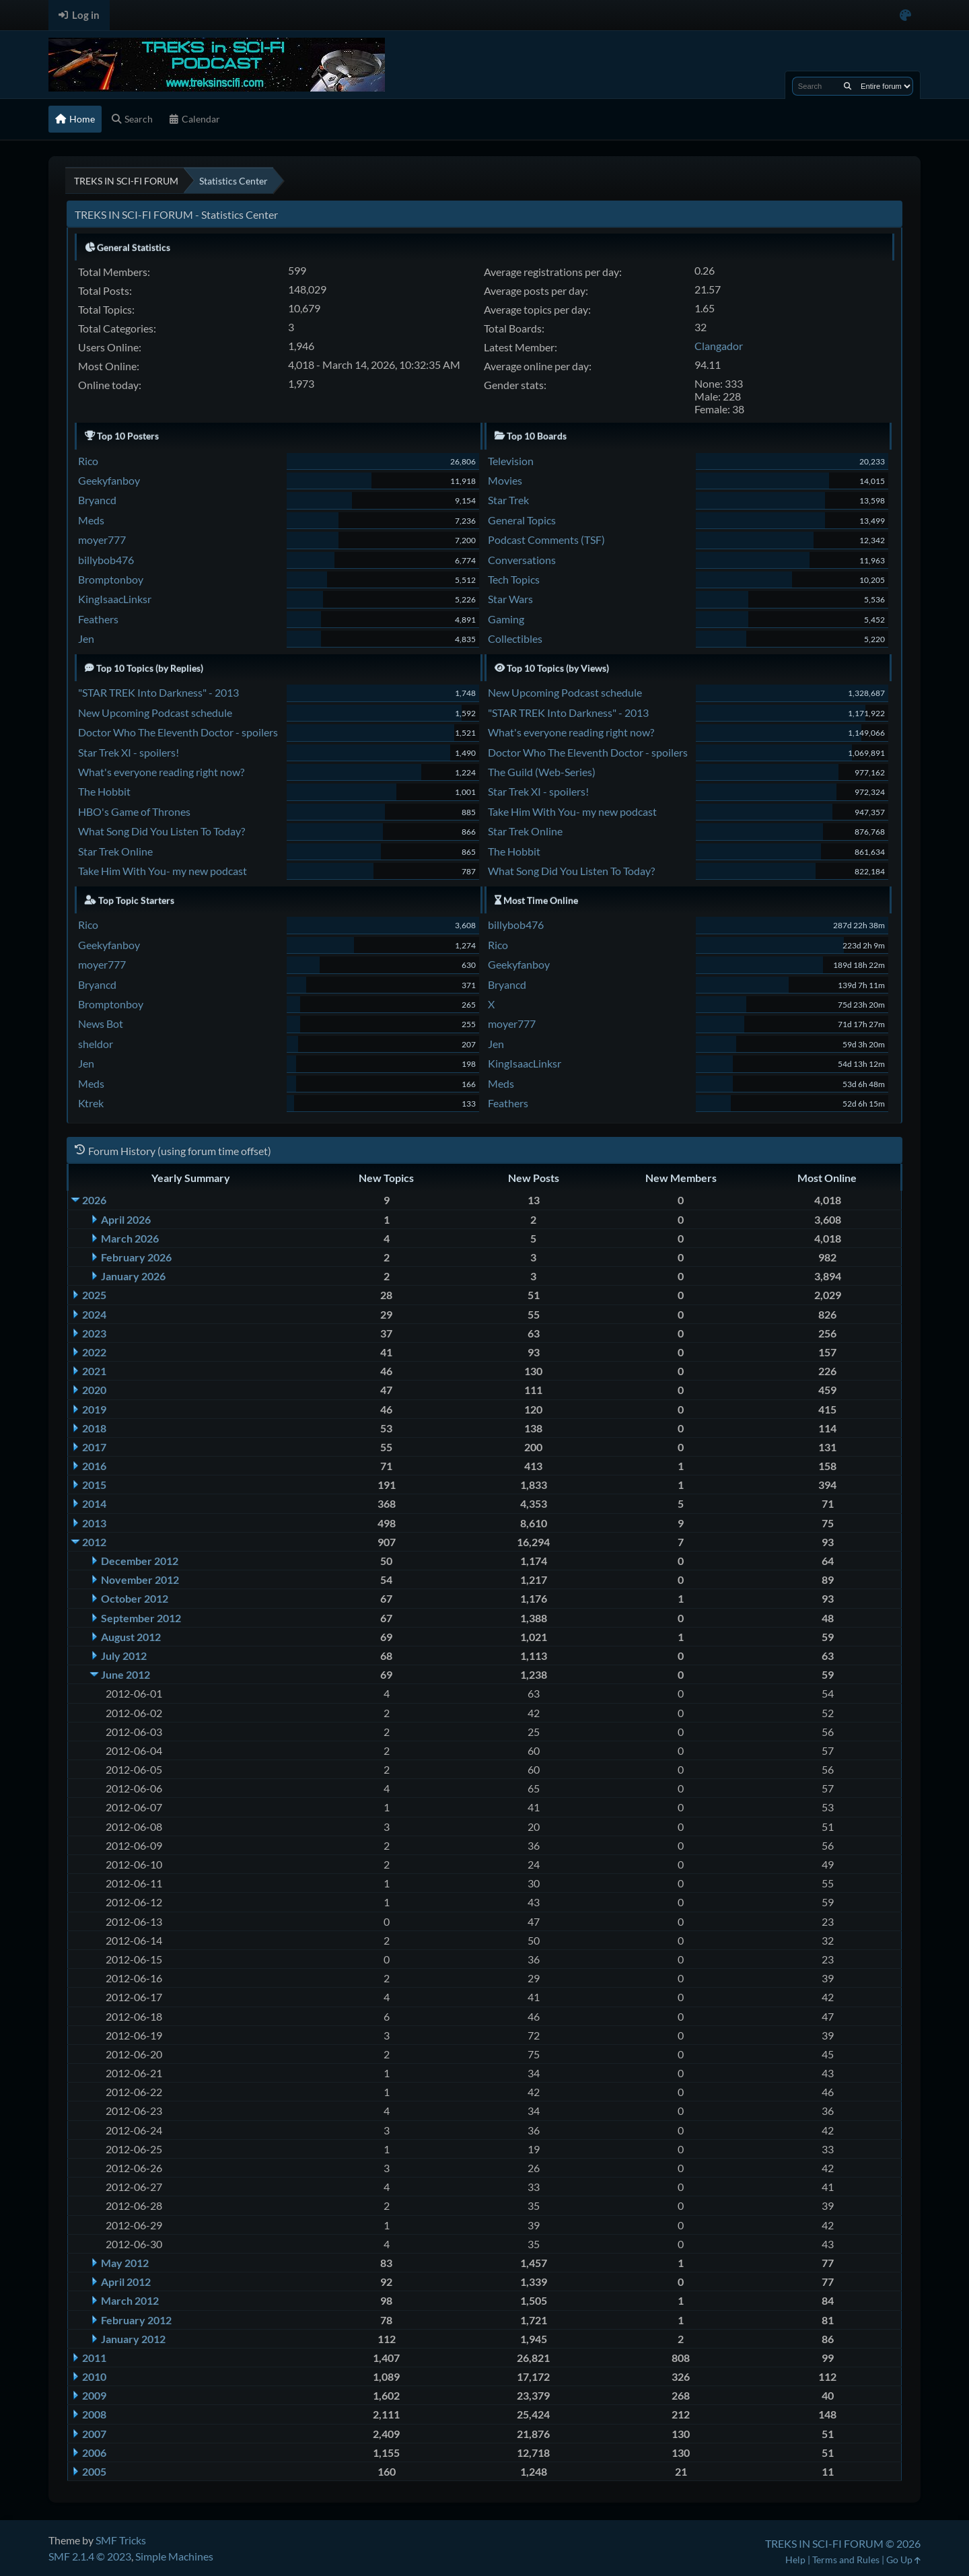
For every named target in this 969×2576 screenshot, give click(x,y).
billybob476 (106, 559)
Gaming (506, 619)
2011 (94, 2357)
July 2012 (124, 1655)
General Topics (522, 520)
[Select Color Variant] (905, 15)
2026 (94, 1199)
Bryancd (97, 499)
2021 (94, 1370)
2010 (94, 2376)
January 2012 (133, 2338)
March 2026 (130, 1238)
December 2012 (139, 1560)
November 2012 (140, 1579)
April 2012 (126, 2281)
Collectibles (515, 638)
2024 (94, 1314)
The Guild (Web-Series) (542, 771)
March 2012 (130, 2300)
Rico (88, 460)
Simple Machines (174, 2556)
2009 (94, 2395)
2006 (94, 2452)
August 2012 (131, 1636)
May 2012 (125, 2262)
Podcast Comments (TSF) (546, 539)
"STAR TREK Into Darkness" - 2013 (158, 692)
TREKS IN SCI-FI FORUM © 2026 (843, 2543)
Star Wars (510, 598)
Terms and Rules (846, 2559)
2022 (94, 1352)
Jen (86, 638)
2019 (94, 1409)
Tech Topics (514, 579)
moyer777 (102, 539)
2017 (94, 1446)
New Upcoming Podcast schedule (155, 712)
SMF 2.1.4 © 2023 (89, 2556)
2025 (94, 1294)
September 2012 (141, 1617)
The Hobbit (104, 791)
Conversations (522, 559)
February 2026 (136, 1257)
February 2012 (136, 2319)
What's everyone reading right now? (161, 771)
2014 (94, 1503)
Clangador (718, 345)
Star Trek (508, 499)
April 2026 (126, 1219)
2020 (94, 1389)
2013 (94, 1523)
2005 (94, 2471)
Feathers (98, 619)
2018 (94, 1428)
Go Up (903, 2559)
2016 (94, 1465)
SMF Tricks (121, 2540)
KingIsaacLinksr (114, 598)
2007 (94, 2433)
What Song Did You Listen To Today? (161, 831)
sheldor (95, 1043)
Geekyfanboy (109, 480)
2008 (94, 2414)
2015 (94, 1484)
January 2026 (133, 1275)
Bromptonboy (110, 579)
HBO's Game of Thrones (134, 811)
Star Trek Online (115, 851)
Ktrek (91, 1102)
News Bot (100, 1023)
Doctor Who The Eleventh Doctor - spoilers (178, 732)
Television (511, 460)
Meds (91, 520)
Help (795, 2559)
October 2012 (134, 1598)
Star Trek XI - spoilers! (128, 752)
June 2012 (125, 1674)
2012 (94, 1541)
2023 (94, 1333)
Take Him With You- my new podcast (162, 870)
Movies (505, 480)
